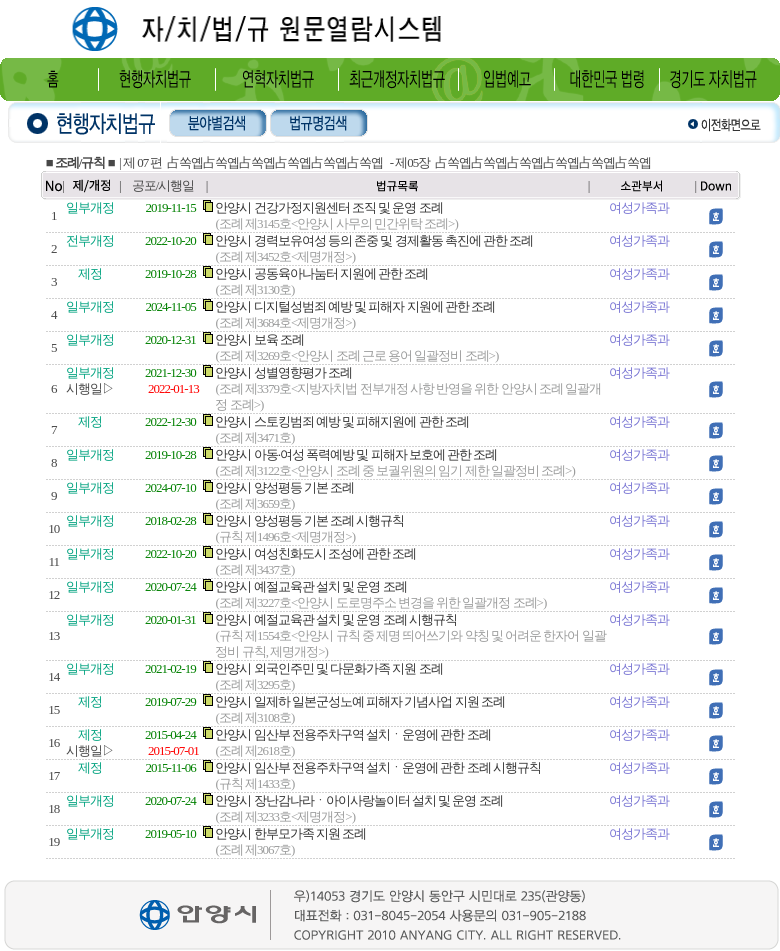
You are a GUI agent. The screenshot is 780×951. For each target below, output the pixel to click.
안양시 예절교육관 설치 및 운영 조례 (310, 586)
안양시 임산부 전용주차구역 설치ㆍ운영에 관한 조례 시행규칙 (378, 767)
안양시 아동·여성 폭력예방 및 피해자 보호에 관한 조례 (356, 454)
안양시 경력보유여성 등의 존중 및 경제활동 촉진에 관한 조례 (374, 240)
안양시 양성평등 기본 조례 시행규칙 (309, 520)
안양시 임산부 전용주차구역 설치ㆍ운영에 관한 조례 (352, 734)
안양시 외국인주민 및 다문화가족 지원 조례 (328, 668)
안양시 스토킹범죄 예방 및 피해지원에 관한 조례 (342, 421)
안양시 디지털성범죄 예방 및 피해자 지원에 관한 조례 (355, 306)
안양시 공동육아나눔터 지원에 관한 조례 (321, 273)
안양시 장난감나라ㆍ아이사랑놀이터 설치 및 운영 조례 (358, 800)
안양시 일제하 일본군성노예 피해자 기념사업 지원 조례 (360, 701)
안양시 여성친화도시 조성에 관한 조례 (315, 553)
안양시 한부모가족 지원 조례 (290, 833)
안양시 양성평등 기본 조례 (284, 487)
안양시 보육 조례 (259, 339)
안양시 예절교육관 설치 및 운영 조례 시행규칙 (336, 619)
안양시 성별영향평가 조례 (283, 372)
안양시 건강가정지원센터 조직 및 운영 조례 (328, 207)
